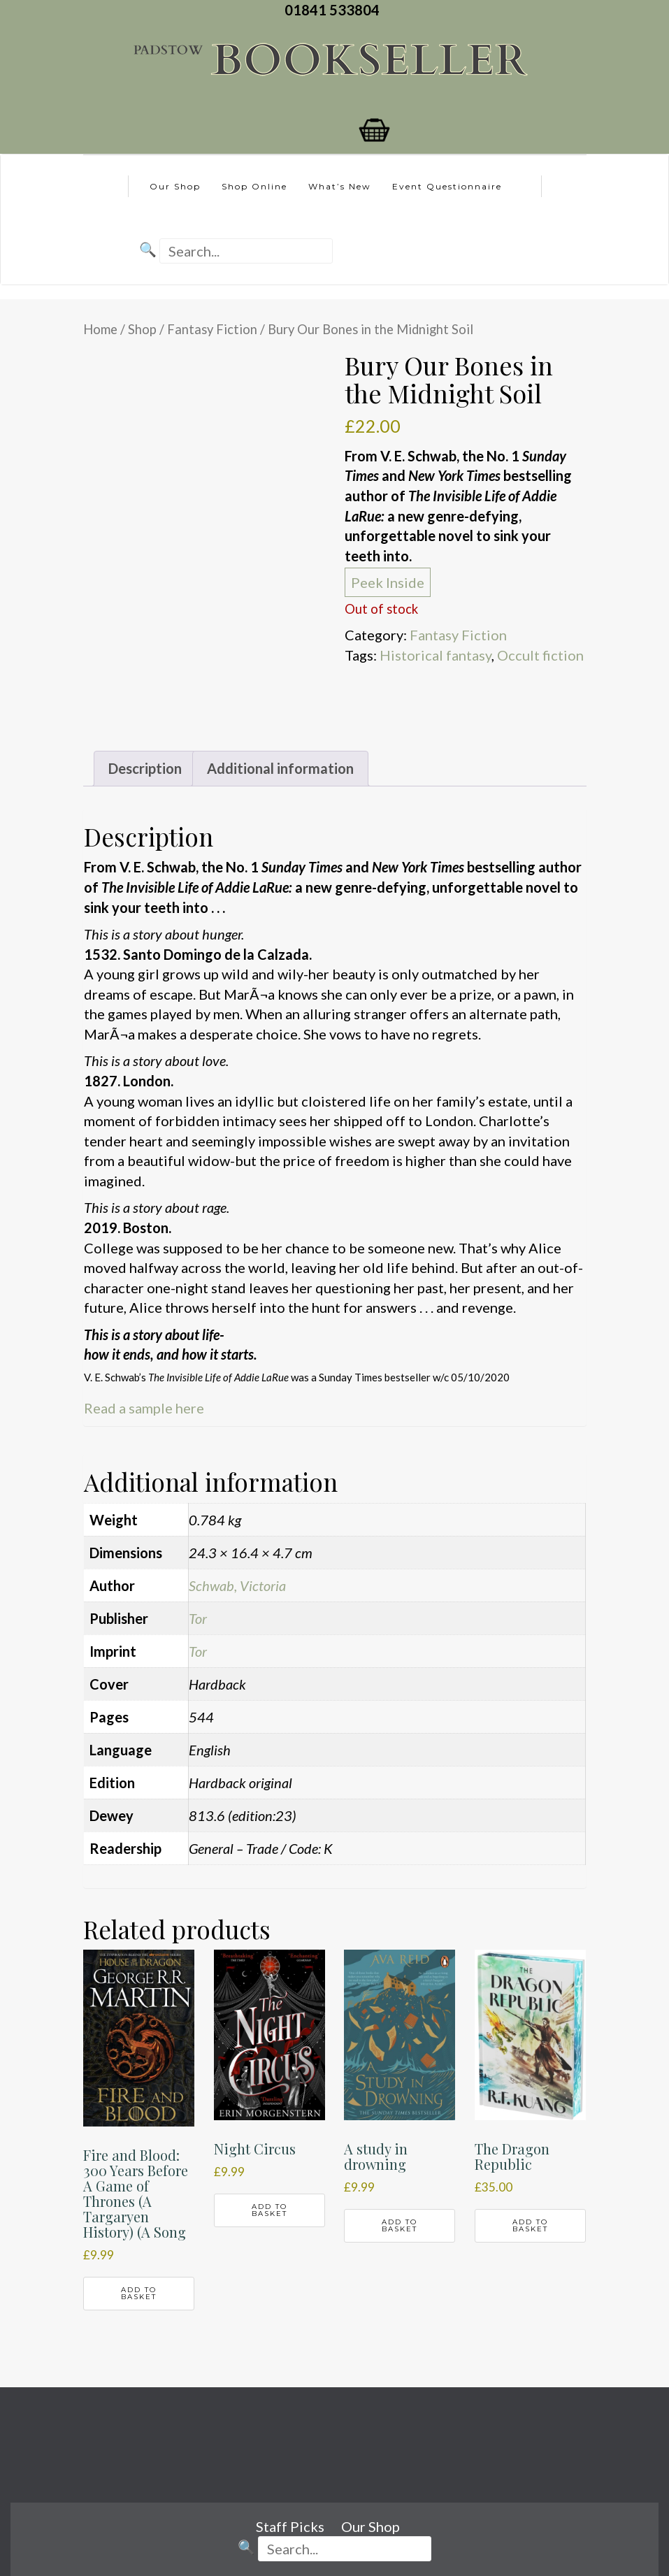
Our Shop (175, 186)
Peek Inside (387, 582)
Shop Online (254, 186)
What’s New (339, 186)
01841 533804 (335, 9)
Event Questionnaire (447, 186)
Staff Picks (290, 2526)
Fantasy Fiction (212, 329)
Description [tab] (145, 768)
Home (100, 329)
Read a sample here (144, 1407)
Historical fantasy (435, 655)
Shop (142, 329)
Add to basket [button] (139, 2293)
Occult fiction (540, 655)
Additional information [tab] (280, 768)
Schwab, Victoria (237, 1585)
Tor (198, 1618)
